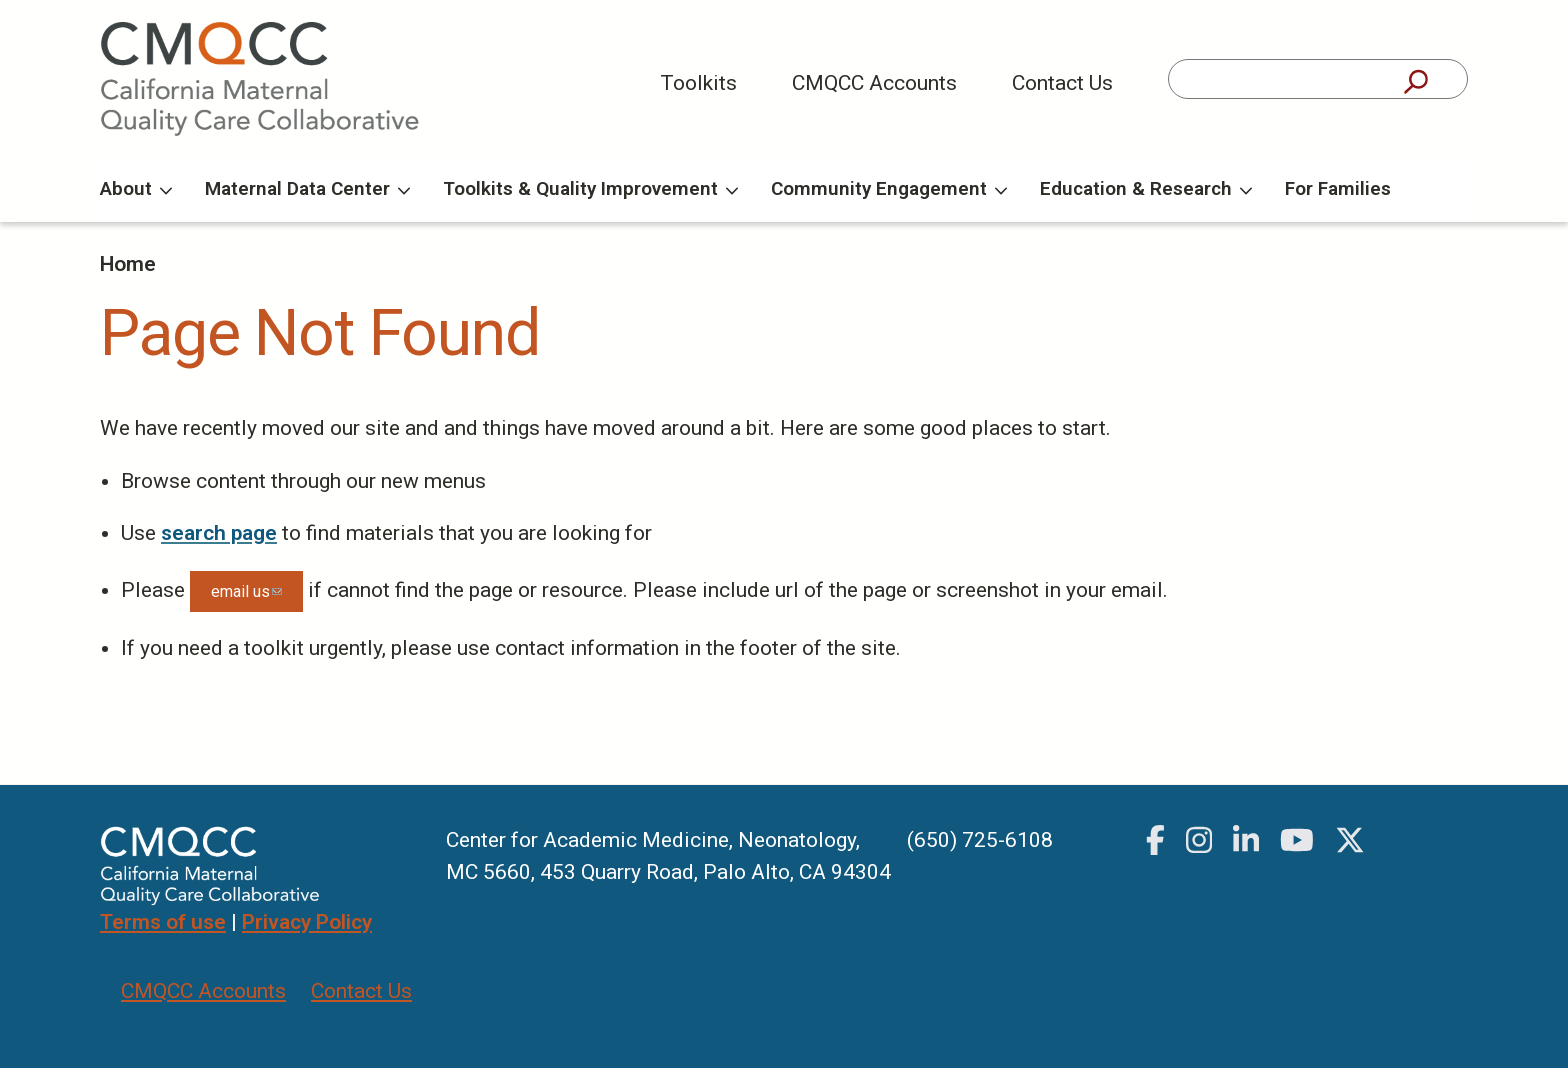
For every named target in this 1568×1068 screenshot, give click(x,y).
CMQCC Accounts (874, 83)
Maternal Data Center (307, 188)
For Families (1338, 188)
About (136, 188)
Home (128, 264)
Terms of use (163, 922)
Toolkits (698, 83)
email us (257, 597)
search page (219, 533)
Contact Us (1062, 83)
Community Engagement (889, 188)
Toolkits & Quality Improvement (590, 188)
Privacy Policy (307, 922)
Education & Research (1146, 188)
